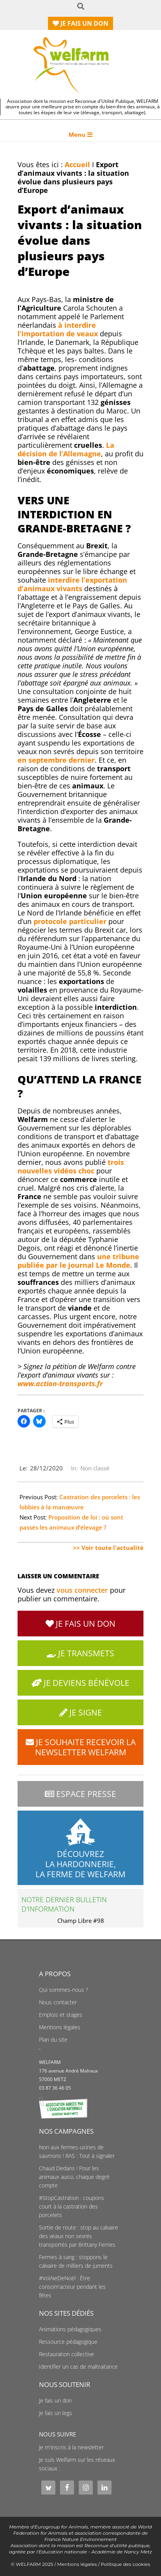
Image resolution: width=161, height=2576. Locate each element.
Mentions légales (59, 2027)
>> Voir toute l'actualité (108, 1547)
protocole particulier (70, 921)
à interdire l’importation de (58, 329)
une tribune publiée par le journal (78, 1261)
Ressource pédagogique (68, 2341)
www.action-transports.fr (60, 1383)
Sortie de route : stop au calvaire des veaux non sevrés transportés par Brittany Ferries (78, 2236)
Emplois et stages (60, 2014)
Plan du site (53, 2039)
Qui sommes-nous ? (63, 1989)
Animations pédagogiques (70, 2329)
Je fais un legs (55, 2413)
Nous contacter (58, 2002)
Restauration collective (66, 2354)
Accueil (77, 164)
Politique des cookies (125, 2564)
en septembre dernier (56, 760)
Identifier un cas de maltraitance (78, 2366)
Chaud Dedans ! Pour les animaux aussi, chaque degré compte (74, 2177)
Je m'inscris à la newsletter (71, 2447)
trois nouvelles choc (71, 1166)
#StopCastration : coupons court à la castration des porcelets (71, 2206)
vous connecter (82, 1590)
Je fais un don (55, 2400)
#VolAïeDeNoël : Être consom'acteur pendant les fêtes (72, 2287)
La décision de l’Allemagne (66, 449)
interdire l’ (72, 584)
